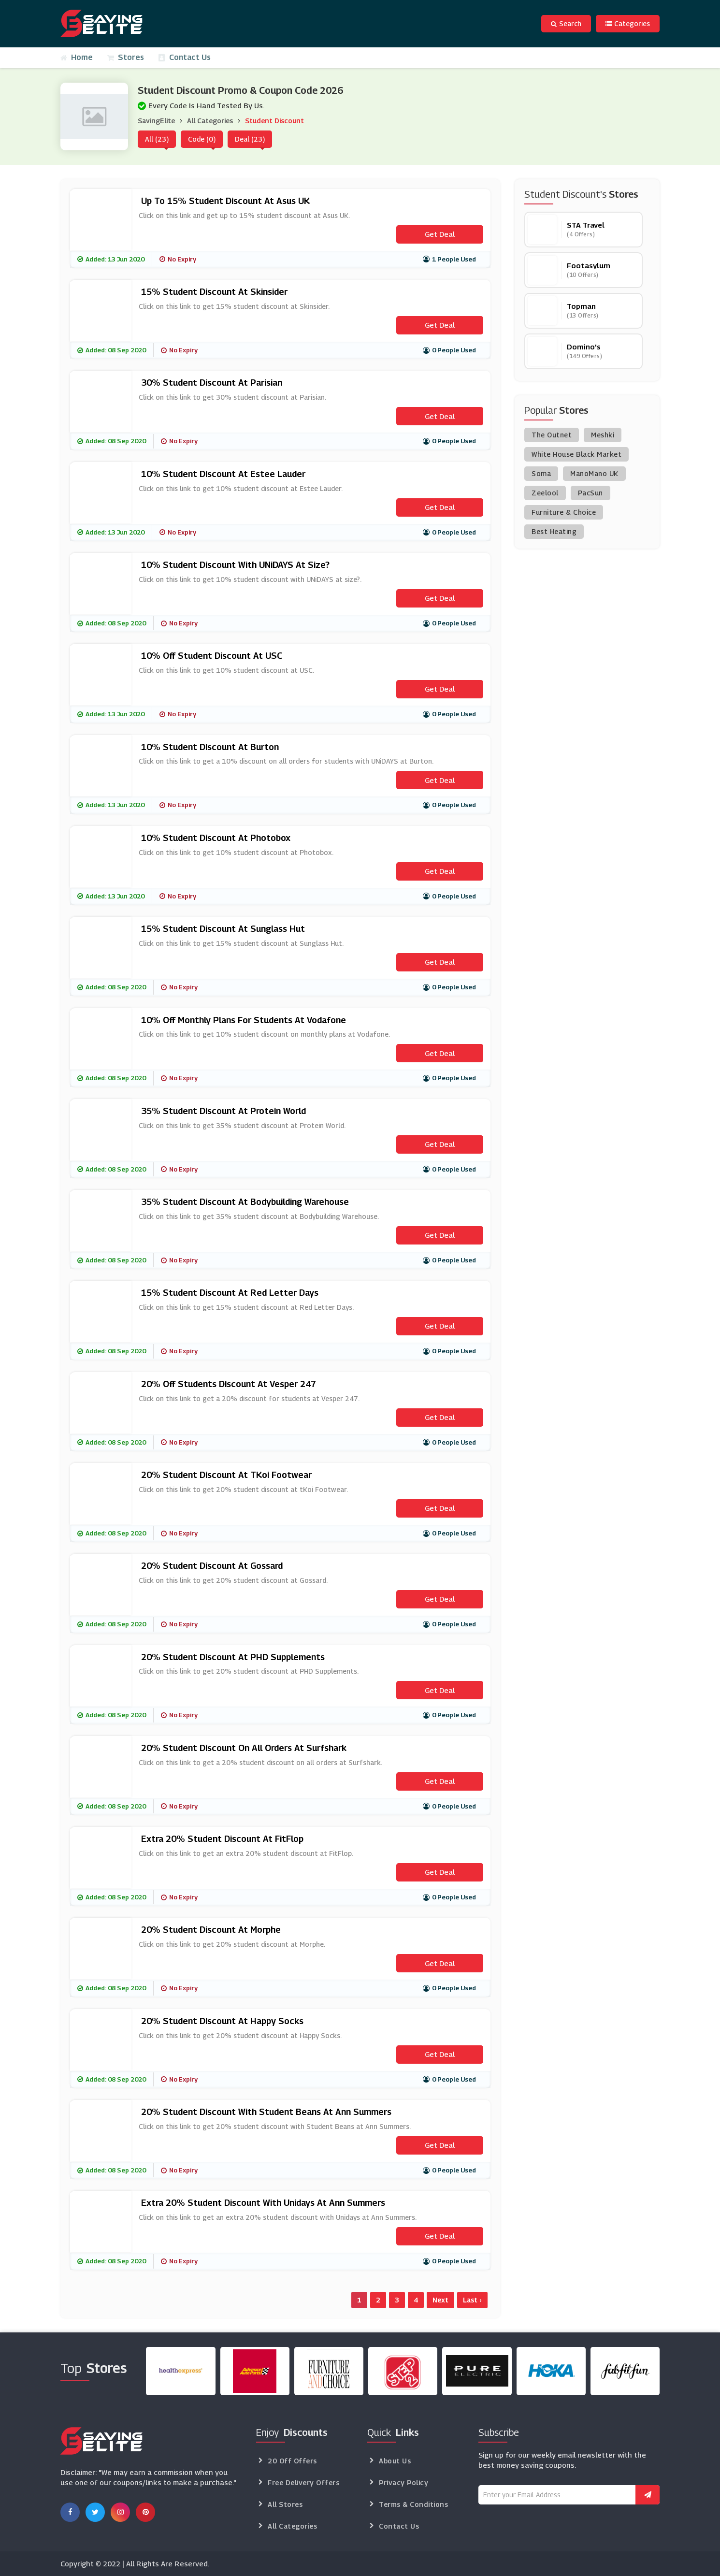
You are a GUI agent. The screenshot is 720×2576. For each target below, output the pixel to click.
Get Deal (440, 234)
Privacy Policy (403, 2482)
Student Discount (274, 120)
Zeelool (545, 493)
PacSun (590, 493)
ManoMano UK (594, 473)
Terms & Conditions (413, 2504)
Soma (541, 473)
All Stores (285, 2504)
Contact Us (184, 57)
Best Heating (554, 531)
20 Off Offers (292, 2461)
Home (76, 57)
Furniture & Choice (564, 512)
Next (440, 2300)
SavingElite (156, 120)
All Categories (210, 120)
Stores (125, 57)
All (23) (157, 139)
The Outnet (552, 435)
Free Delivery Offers (303, 2482)
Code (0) (202, 139)
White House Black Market (576, 454)
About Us (395, 2461)
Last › (472, 2300)
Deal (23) (250, 139)
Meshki (602, 435)
